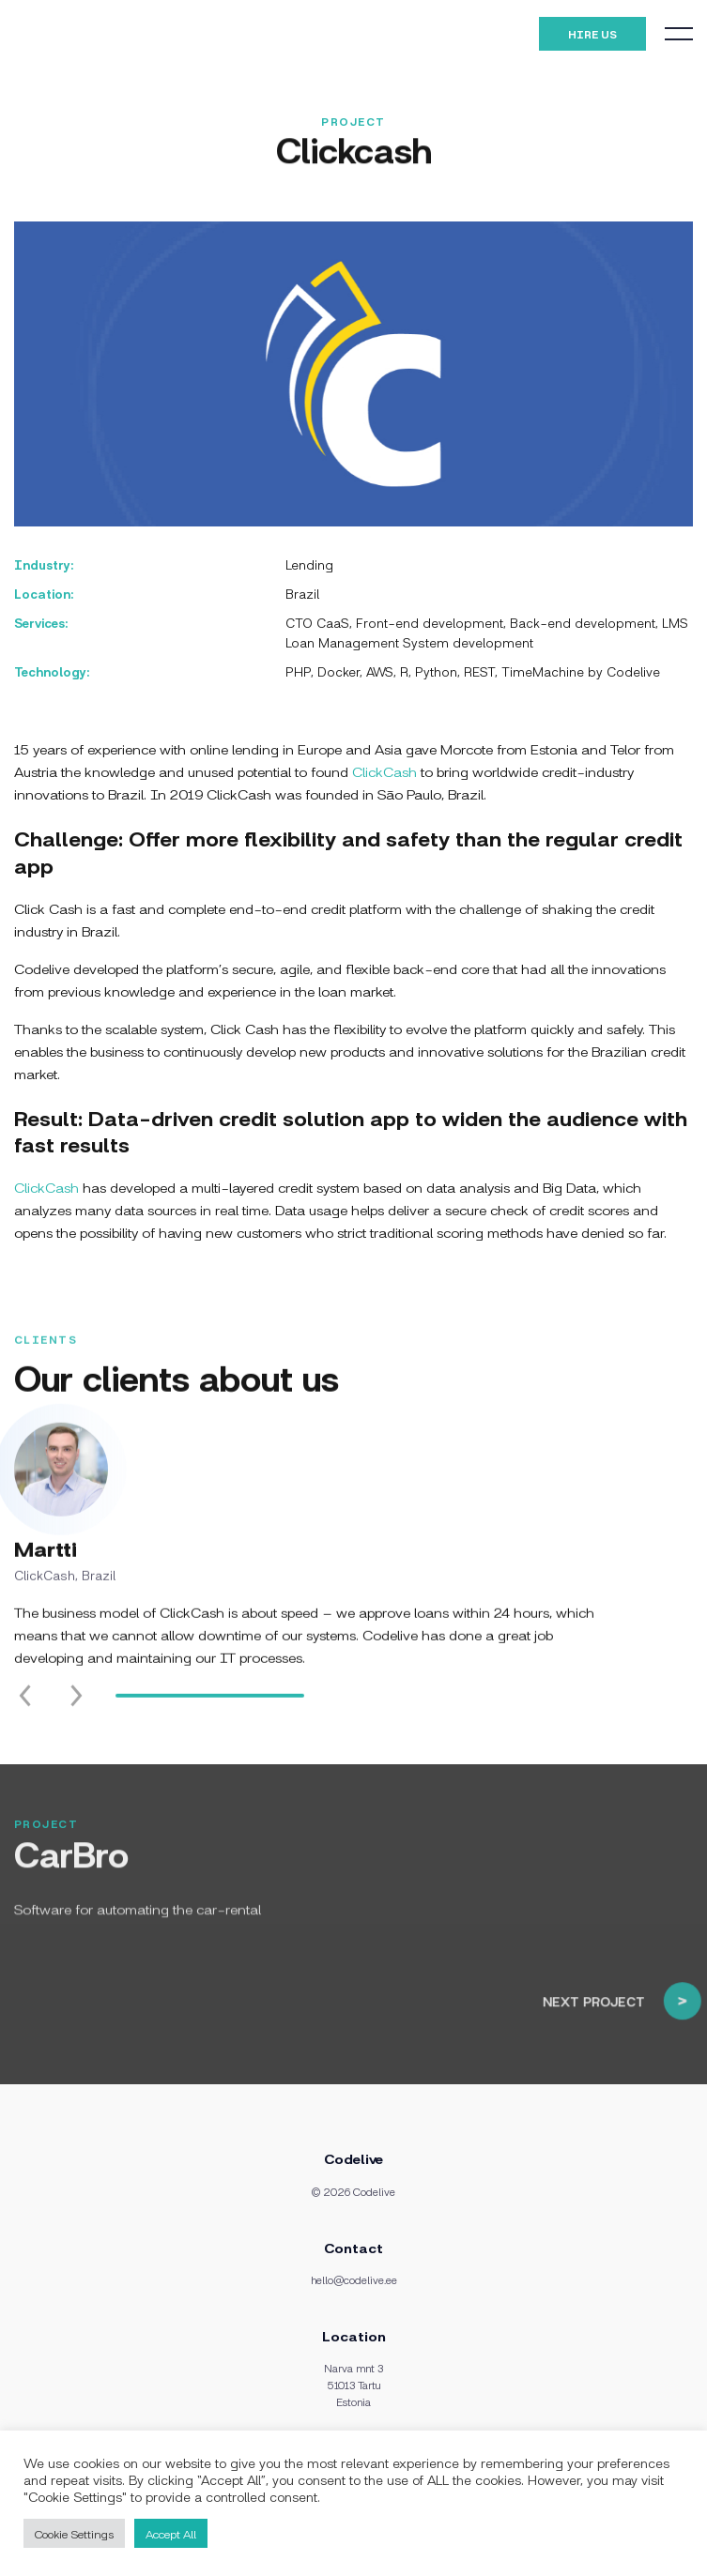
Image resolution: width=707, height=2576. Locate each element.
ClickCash (384, 771)
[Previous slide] (25, 1713)
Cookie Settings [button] (74, 2533)
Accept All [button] (171, 2533)
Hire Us (592, 33)
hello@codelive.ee (354, 2279)
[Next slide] (76, 1713)
